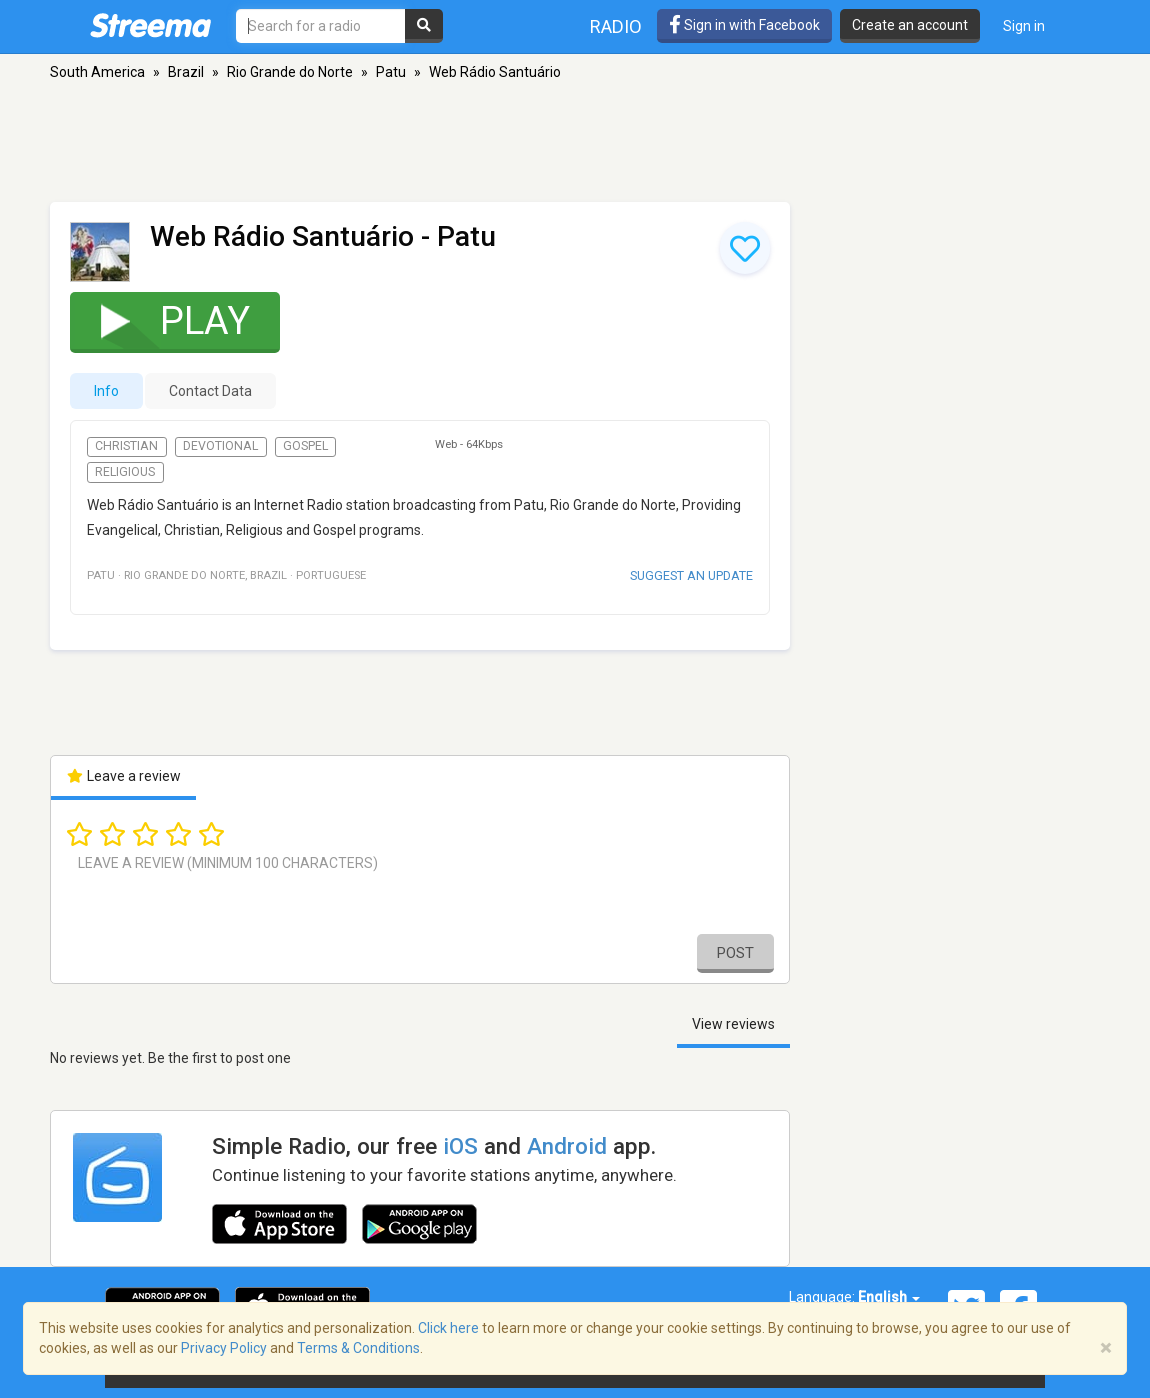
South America (97, 72)
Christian (126, 446)
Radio (616, 26)
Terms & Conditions (358, 1348)
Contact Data (210, 391)
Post (735, 953)
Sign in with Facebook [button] (744, 25)
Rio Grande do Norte (290, 72)
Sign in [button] (1024, 26)
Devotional (220, 446)
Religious (125, 472)
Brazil (186, 72)
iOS (460, 1146)
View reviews (733, 1024)
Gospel (305, 446)
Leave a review (123, 776)
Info (106, 391)
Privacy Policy (224, 1348)
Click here (448, 1328)
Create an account (910, 25)
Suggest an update (691, 575)
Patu (391, 72)
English (889, 1297)
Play (162, 320)
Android (567, 1146)
